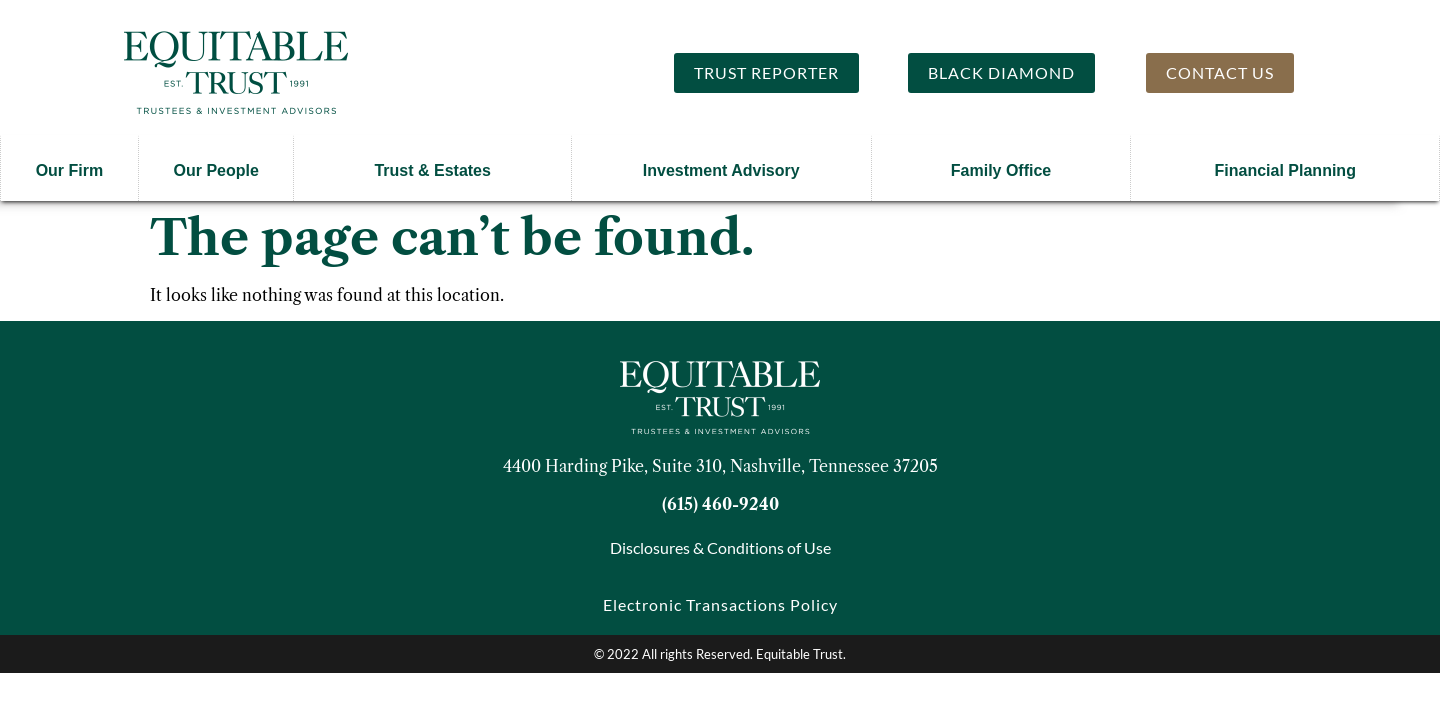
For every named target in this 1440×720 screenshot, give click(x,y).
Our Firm (70, 170)
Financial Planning (1285, 170)
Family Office (1001, 170)
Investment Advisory (721, 170)
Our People (215, 170)
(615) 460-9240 (720, 504)
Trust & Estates (432, 170)
